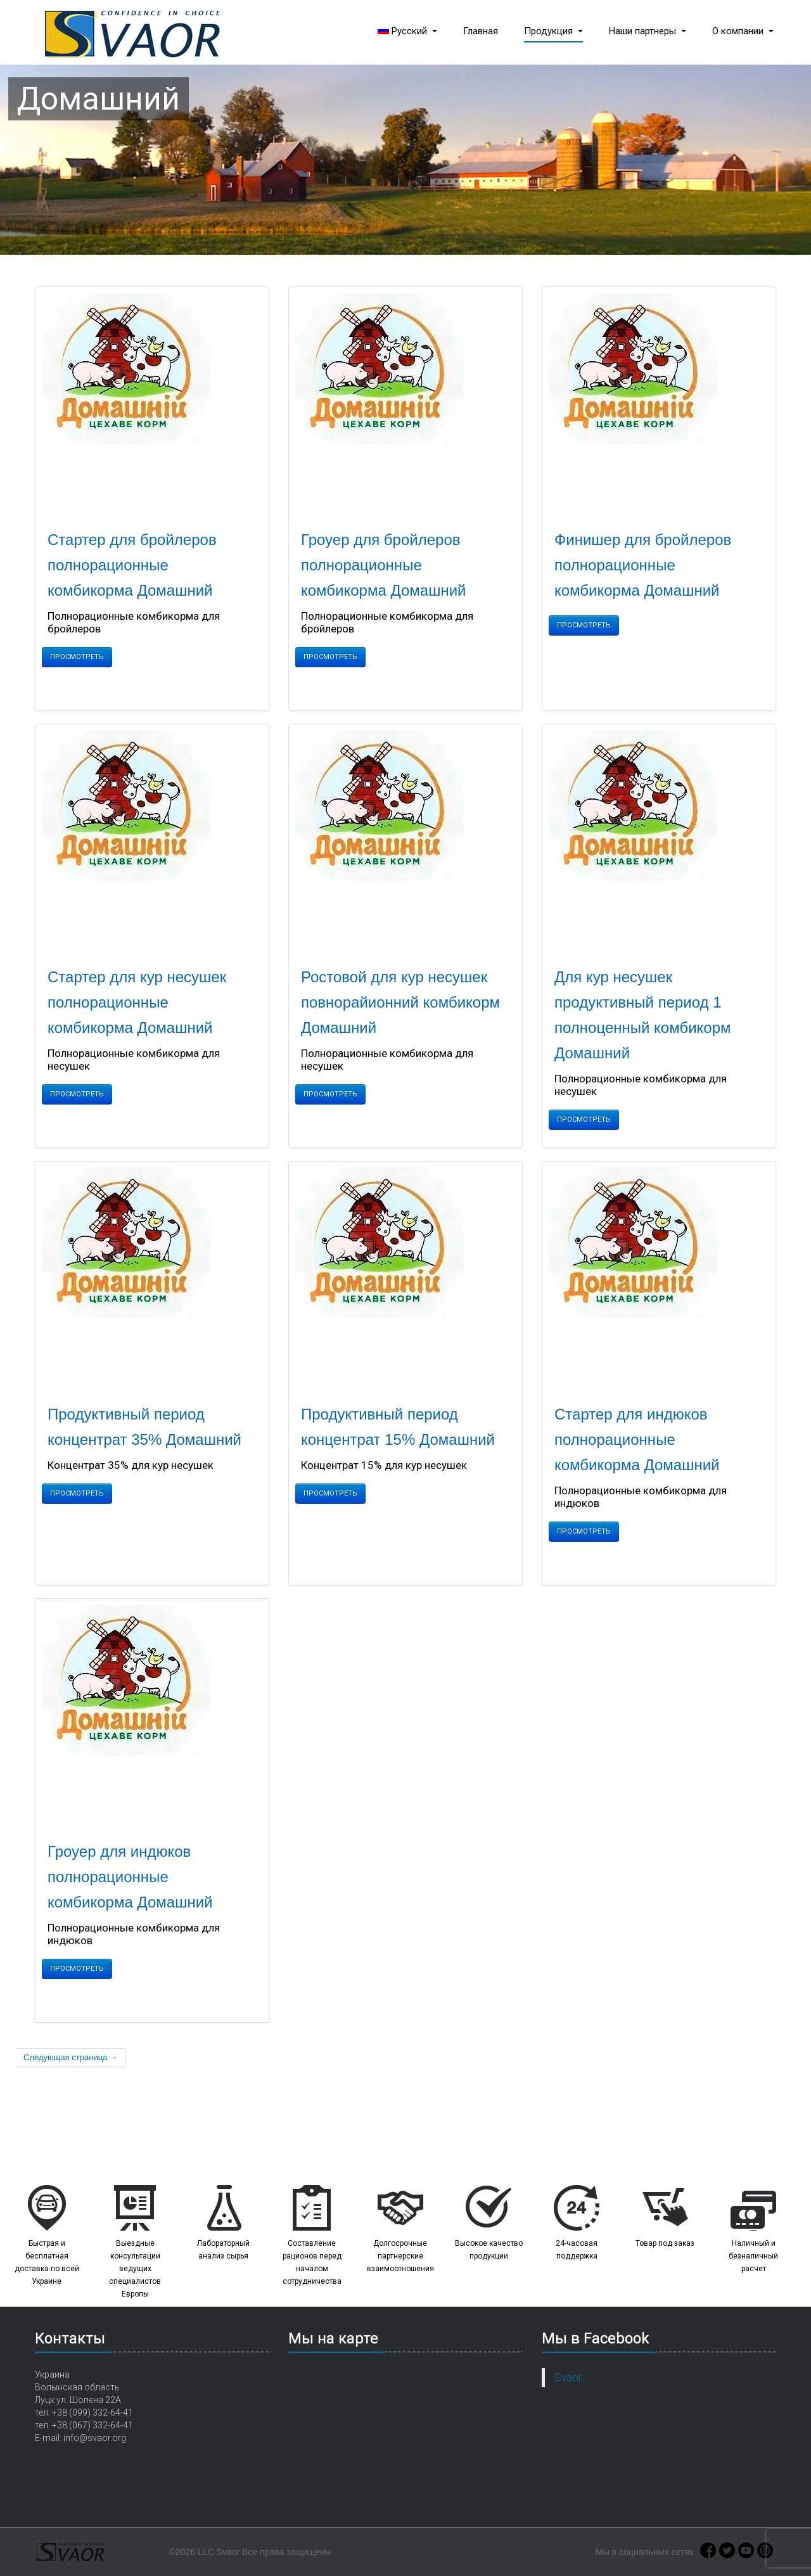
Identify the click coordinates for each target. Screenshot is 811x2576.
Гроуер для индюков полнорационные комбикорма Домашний (130, 1877)
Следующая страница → (70, 2057)
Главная (480, 31)
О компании (743, 31)
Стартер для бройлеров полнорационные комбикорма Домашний (132, 565)
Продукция (553, 31)
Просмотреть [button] (77, 657)
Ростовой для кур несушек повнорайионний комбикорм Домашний (400, 1002)
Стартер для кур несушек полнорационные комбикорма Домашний (137, 1002)
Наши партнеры (647, 31)
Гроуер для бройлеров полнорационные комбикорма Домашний (383, 565)
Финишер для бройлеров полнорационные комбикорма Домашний (642, 565)
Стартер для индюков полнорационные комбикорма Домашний (637, 1439)
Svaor (568, 2377)
